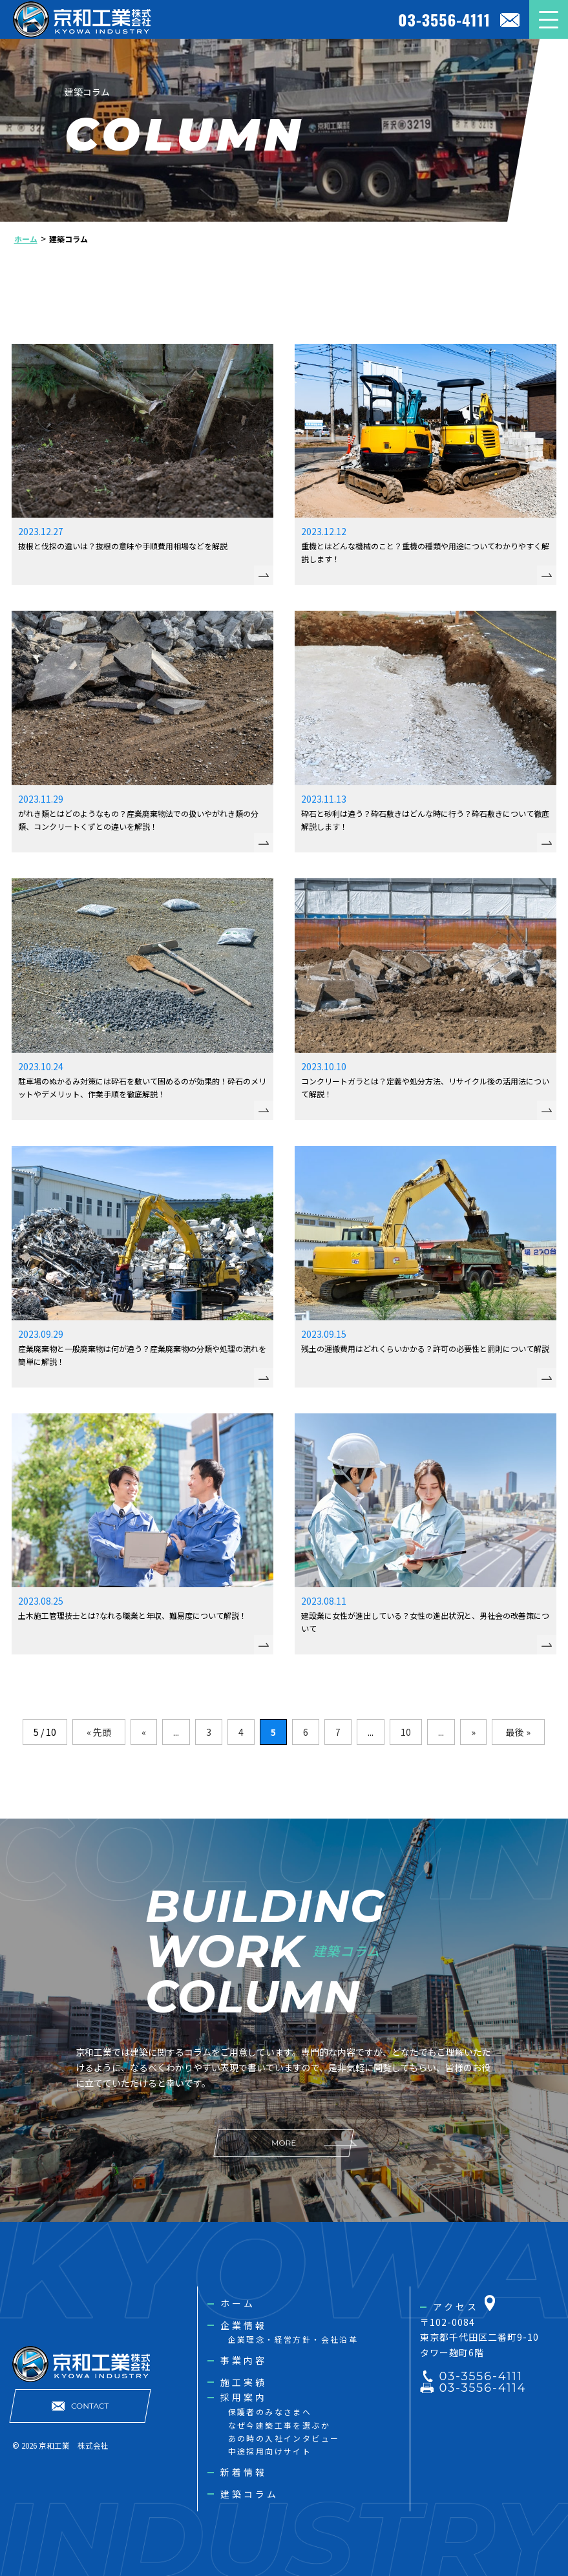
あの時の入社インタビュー (284, 2438)
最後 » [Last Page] (518, 1732)
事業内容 (244, 2360)
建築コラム (249, 2493)
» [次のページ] (473, 1732)
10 (406, 1732)
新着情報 (244, 2471)
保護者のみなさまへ (270, 2411)
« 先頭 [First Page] (99, 1732)
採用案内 (244, 2397)
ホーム (238, 2303)
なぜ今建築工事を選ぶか (279, 2425)
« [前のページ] (144, 1732)
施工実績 (244, 2382)
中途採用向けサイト (270, 2450)
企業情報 (244, 2325)
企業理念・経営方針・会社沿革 (293, 2339)
